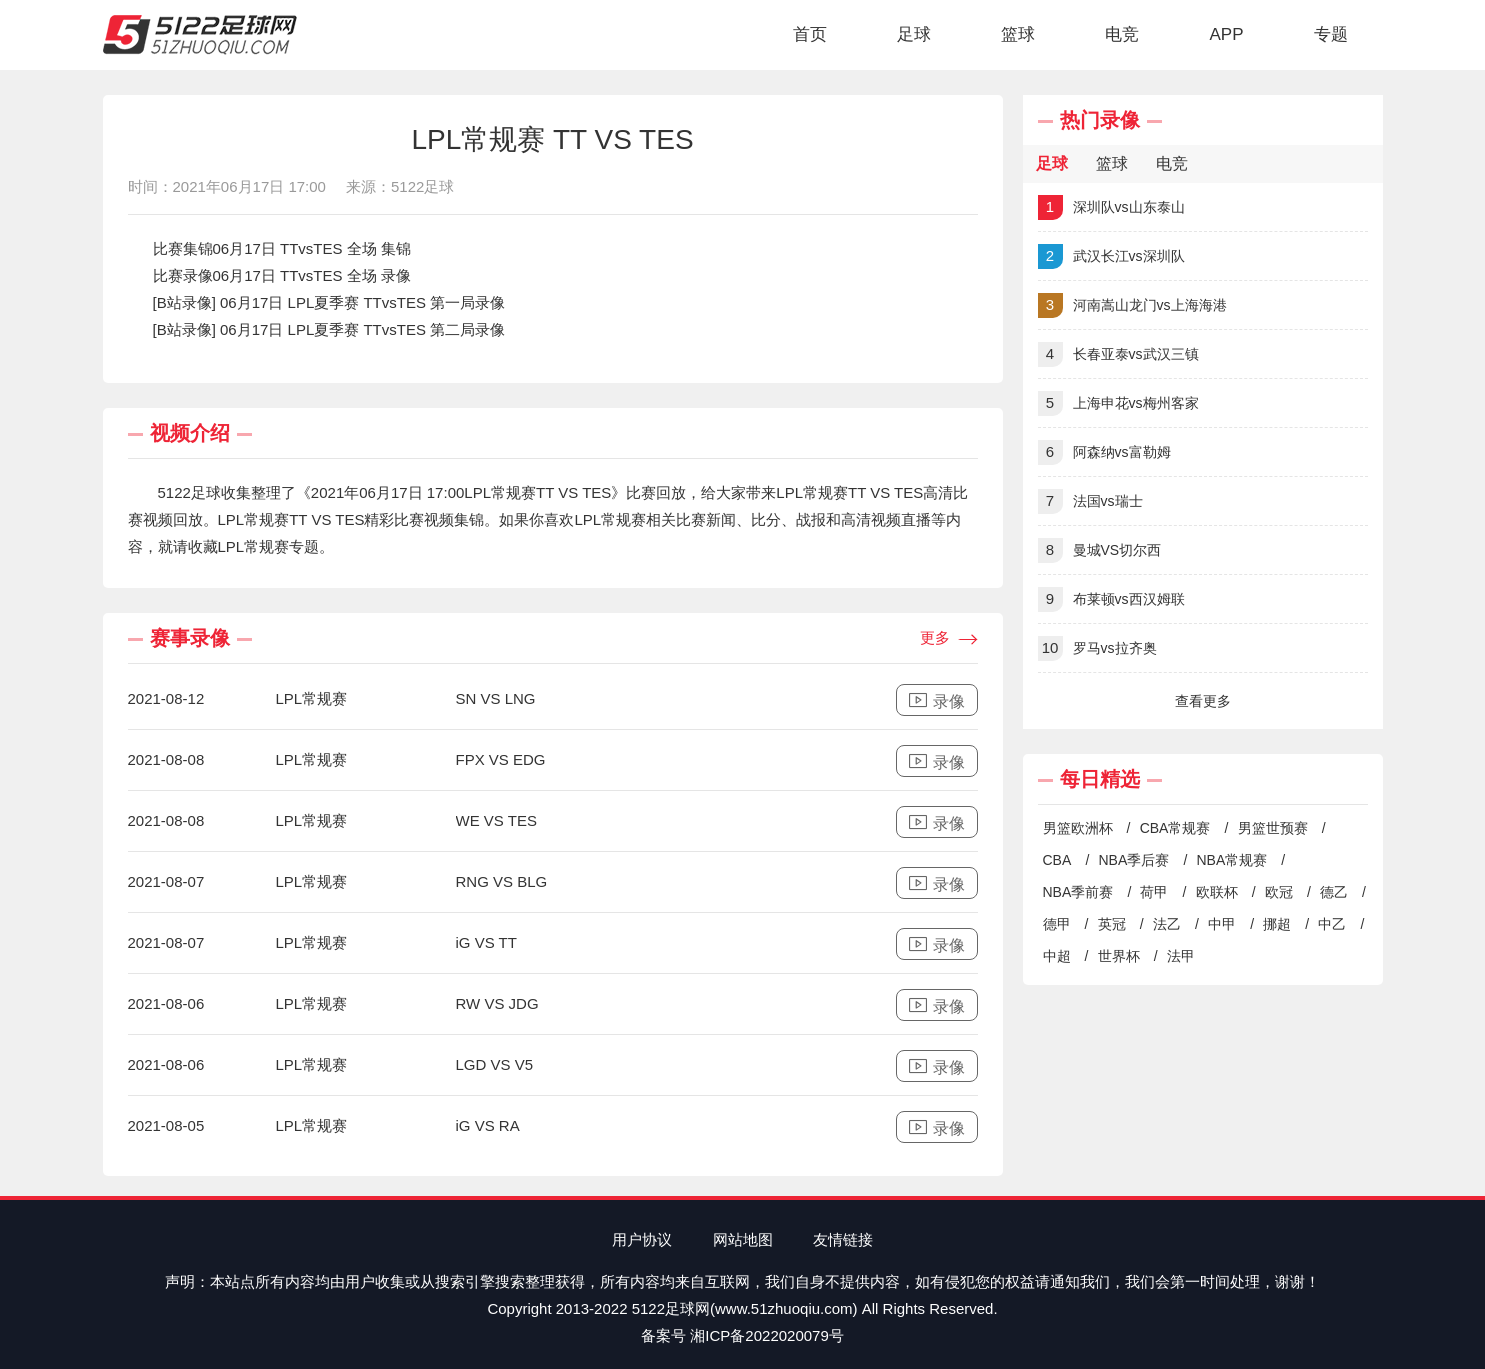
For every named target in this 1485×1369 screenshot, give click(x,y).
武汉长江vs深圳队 (1111, 256)
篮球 (1018, 34)
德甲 (1057, 924)
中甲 (1222, 924)
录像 (937, 700)
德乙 (1334, 892)
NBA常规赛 (1231, 860)
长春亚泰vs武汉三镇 (1118, 354)
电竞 (1122, 34)
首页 (810, 34)
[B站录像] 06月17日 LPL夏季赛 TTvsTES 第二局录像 (329, 329)
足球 (914, 34)
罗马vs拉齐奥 (1097, 648)
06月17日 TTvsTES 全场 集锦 (312, 248)
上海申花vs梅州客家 (1118, 403)
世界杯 (1119, 956)
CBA (1057, 860)
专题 (1331, 34)
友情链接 (843, 1239)
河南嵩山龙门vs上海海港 (1132, 305)
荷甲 (1154, 892)
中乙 (1332, 924)
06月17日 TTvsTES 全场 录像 (312, 275)
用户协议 (642, 1239)
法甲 (1181, 956)
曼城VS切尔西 (1100, 550)
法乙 (1167, 924)
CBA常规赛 (1175, 828)
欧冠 (1279, 892)
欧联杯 (1217, 892)
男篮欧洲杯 (1078, 828)
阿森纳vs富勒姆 (1104, 452)
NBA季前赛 (1078, 892)
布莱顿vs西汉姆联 (1111, 599)
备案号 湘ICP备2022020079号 (742, 1335)
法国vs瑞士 (1090, 501)
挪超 (1277, 924)
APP (1226, 34)
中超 (1057, 956)
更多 (948, 639)
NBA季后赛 (1133, 860)
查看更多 (1203, 701)
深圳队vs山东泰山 (1111, 207)
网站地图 (743, 1239)
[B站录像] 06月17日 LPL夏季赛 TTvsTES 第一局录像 (329, 302)
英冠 (1112, 924)
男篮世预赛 (1273, 828)
